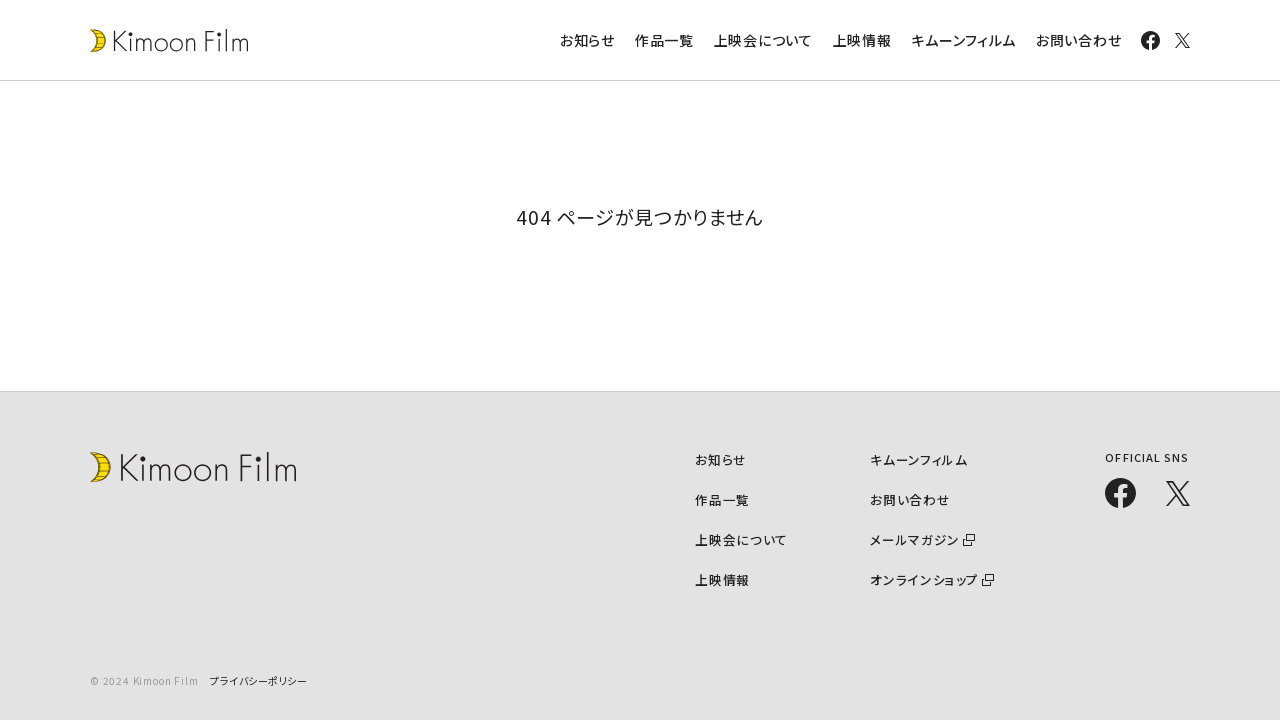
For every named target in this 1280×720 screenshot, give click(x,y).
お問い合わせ (1078, 40)
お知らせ (587, 40)
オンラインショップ (927, 578)
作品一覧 (664, 40)
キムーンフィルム (963, 40)
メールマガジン (917, 538)
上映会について (763, 40)
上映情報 (862, 40)
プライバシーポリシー (258, 680)
